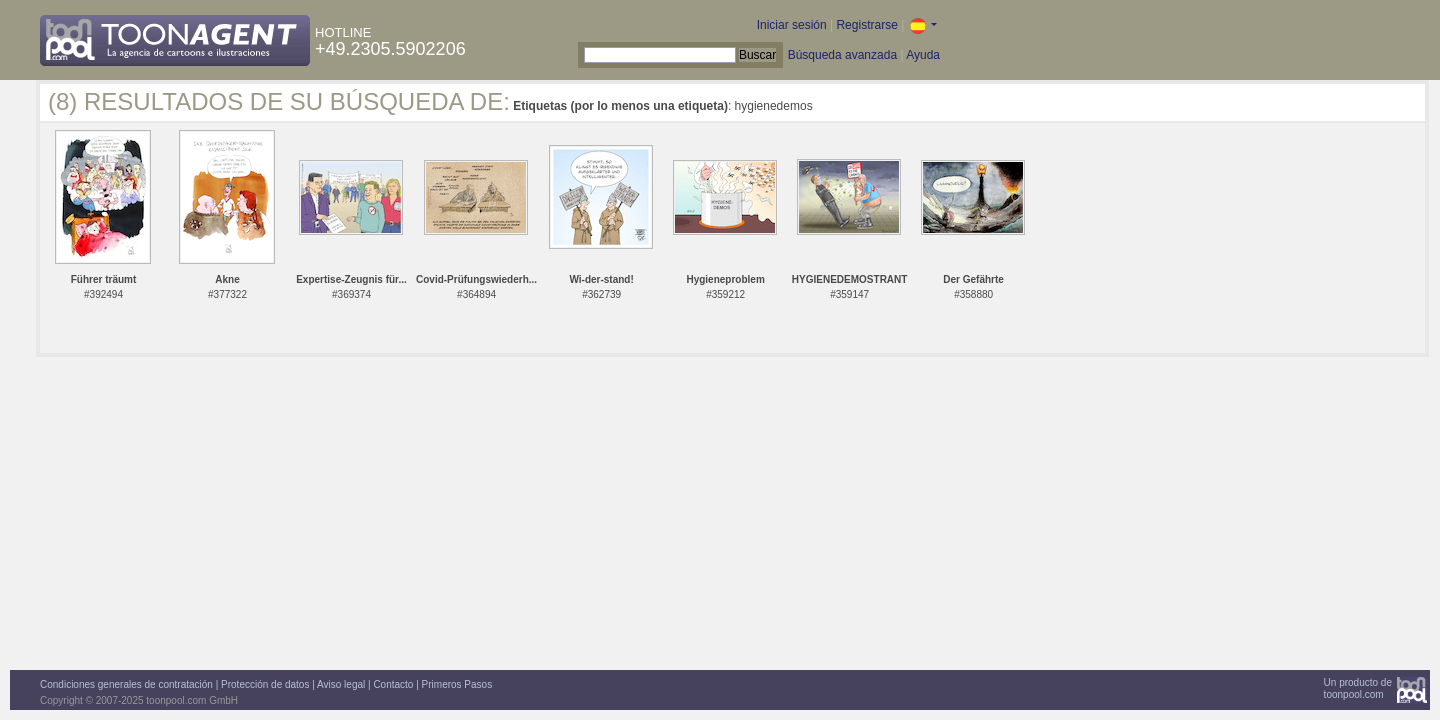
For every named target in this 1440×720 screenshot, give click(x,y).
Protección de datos (265, 684)
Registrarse (866, 25)
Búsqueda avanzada (842, 55)
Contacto (393, 684)
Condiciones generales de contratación (126, 684)
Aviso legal (341, 684)
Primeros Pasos (457, 684)
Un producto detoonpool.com (1358, 688)
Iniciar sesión (792, 25)
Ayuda (923, 55)
